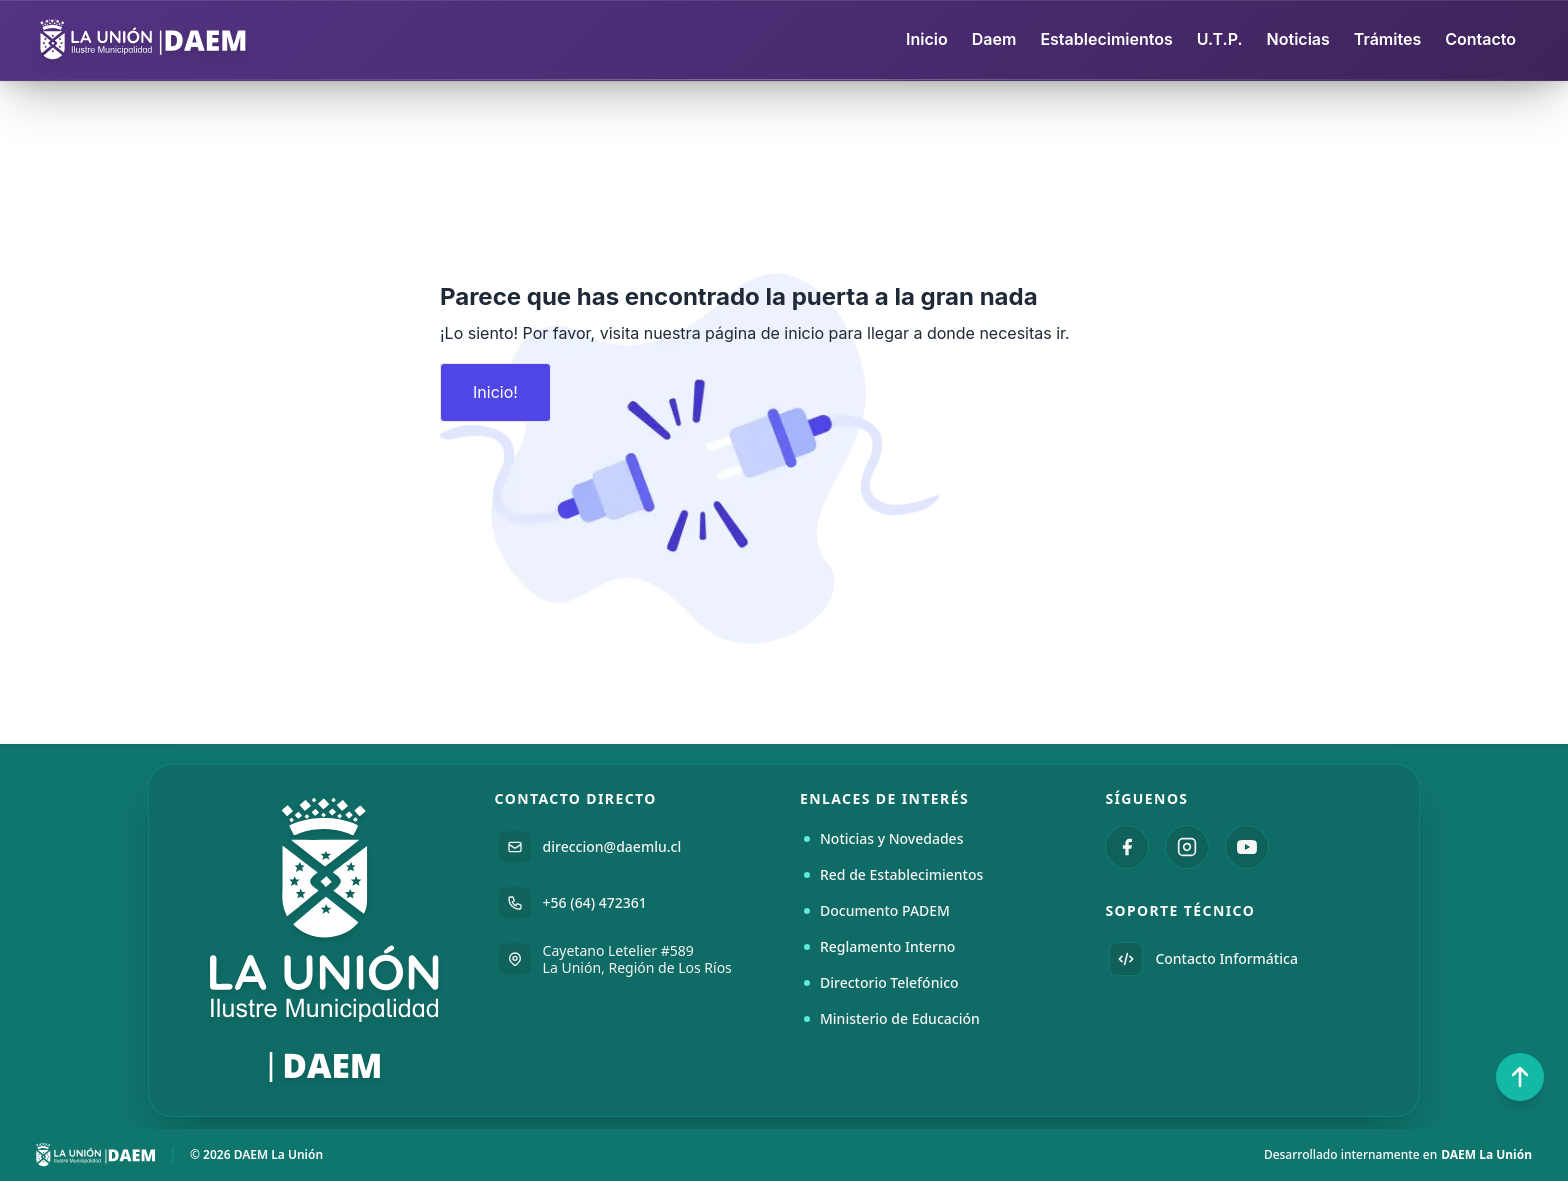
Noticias (1298, 39)
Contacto (1480, 39)
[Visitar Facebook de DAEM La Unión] (1127, 847)
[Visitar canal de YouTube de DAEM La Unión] (1247, 847)
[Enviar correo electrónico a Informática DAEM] (1241, 959)
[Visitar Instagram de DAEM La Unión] (1187, 847)
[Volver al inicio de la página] (1520, 1077)
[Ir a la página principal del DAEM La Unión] (325, 940)
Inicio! (495, 392)
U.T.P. (1220, 39)
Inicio (927, 39)
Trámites (1387, 39)
